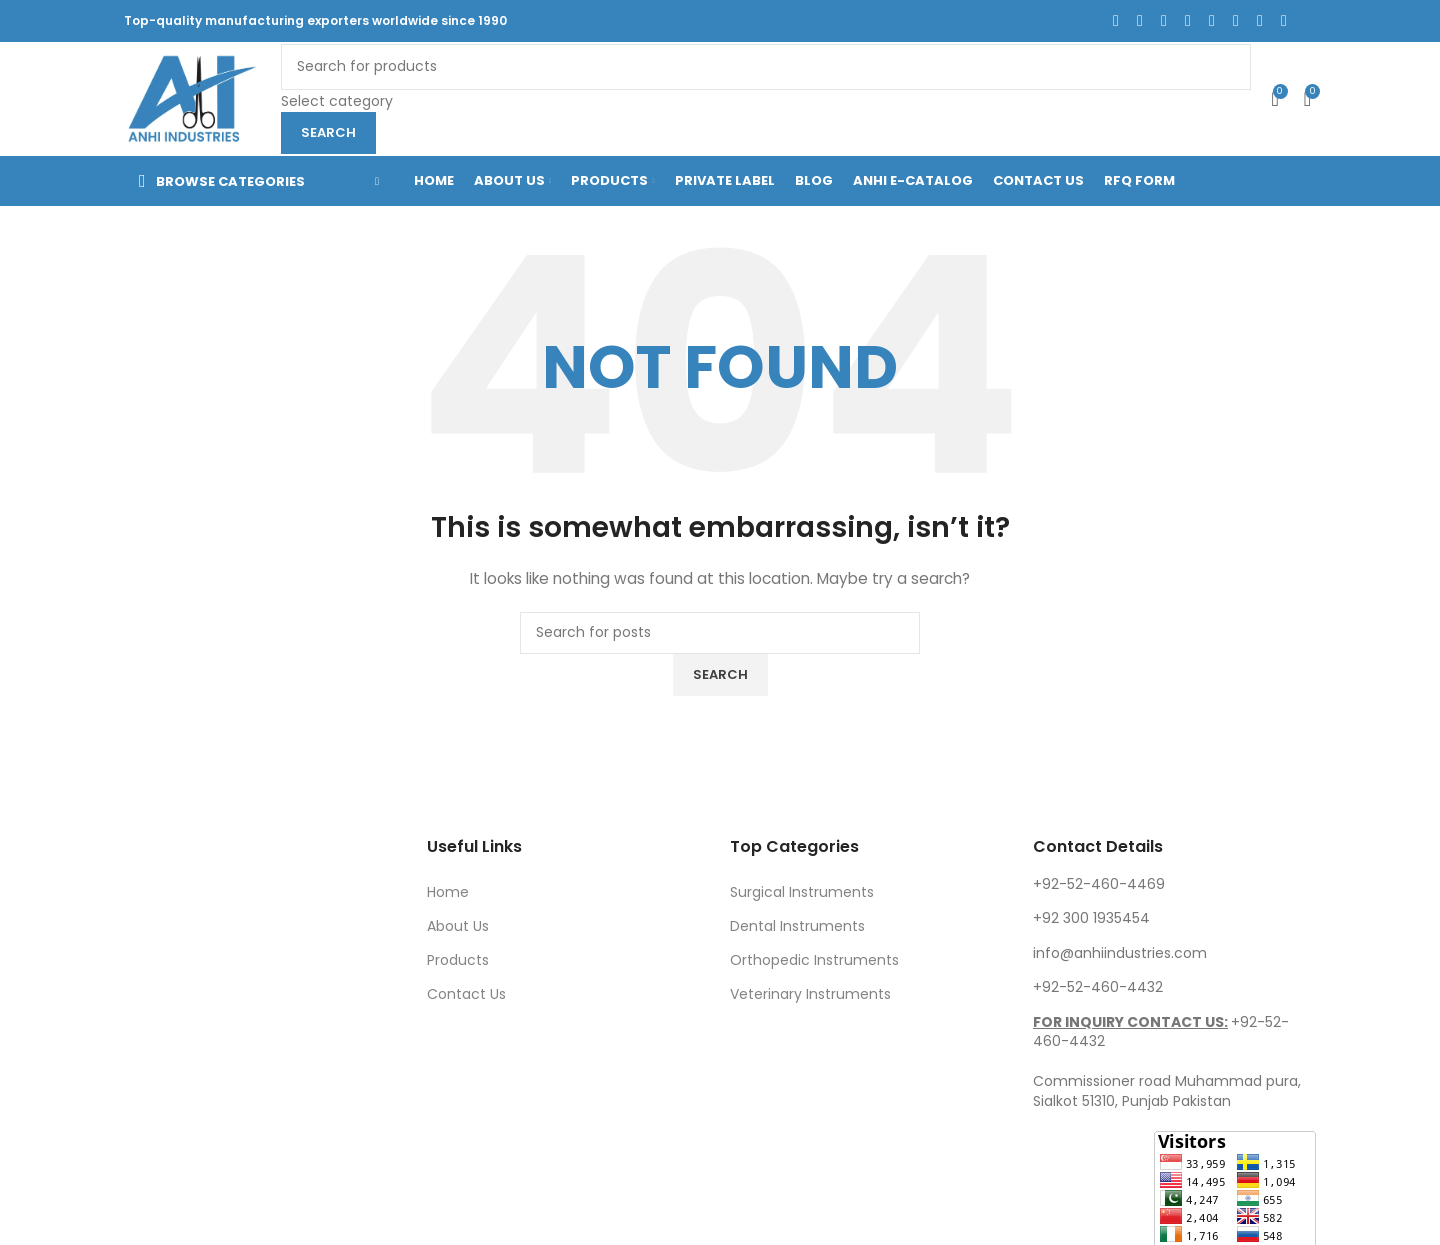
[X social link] (1140, 20)
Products (458, 960)
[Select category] (766, 101)
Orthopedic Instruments (814, 960)
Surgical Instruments (802, 892)
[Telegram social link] (1284, 20)
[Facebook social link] (1116, 20)
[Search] (766, 67)
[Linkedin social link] (1212, 20)
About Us (458, 926)
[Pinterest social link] (1188, 20)
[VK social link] (1260, 20)
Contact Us (466, 994)
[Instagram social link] (1164, 20)
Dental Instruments (797, 926)
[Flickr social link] (1236, 20)
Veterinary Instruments (810, 994)
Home (448, 892)
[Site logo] (192, 98)
